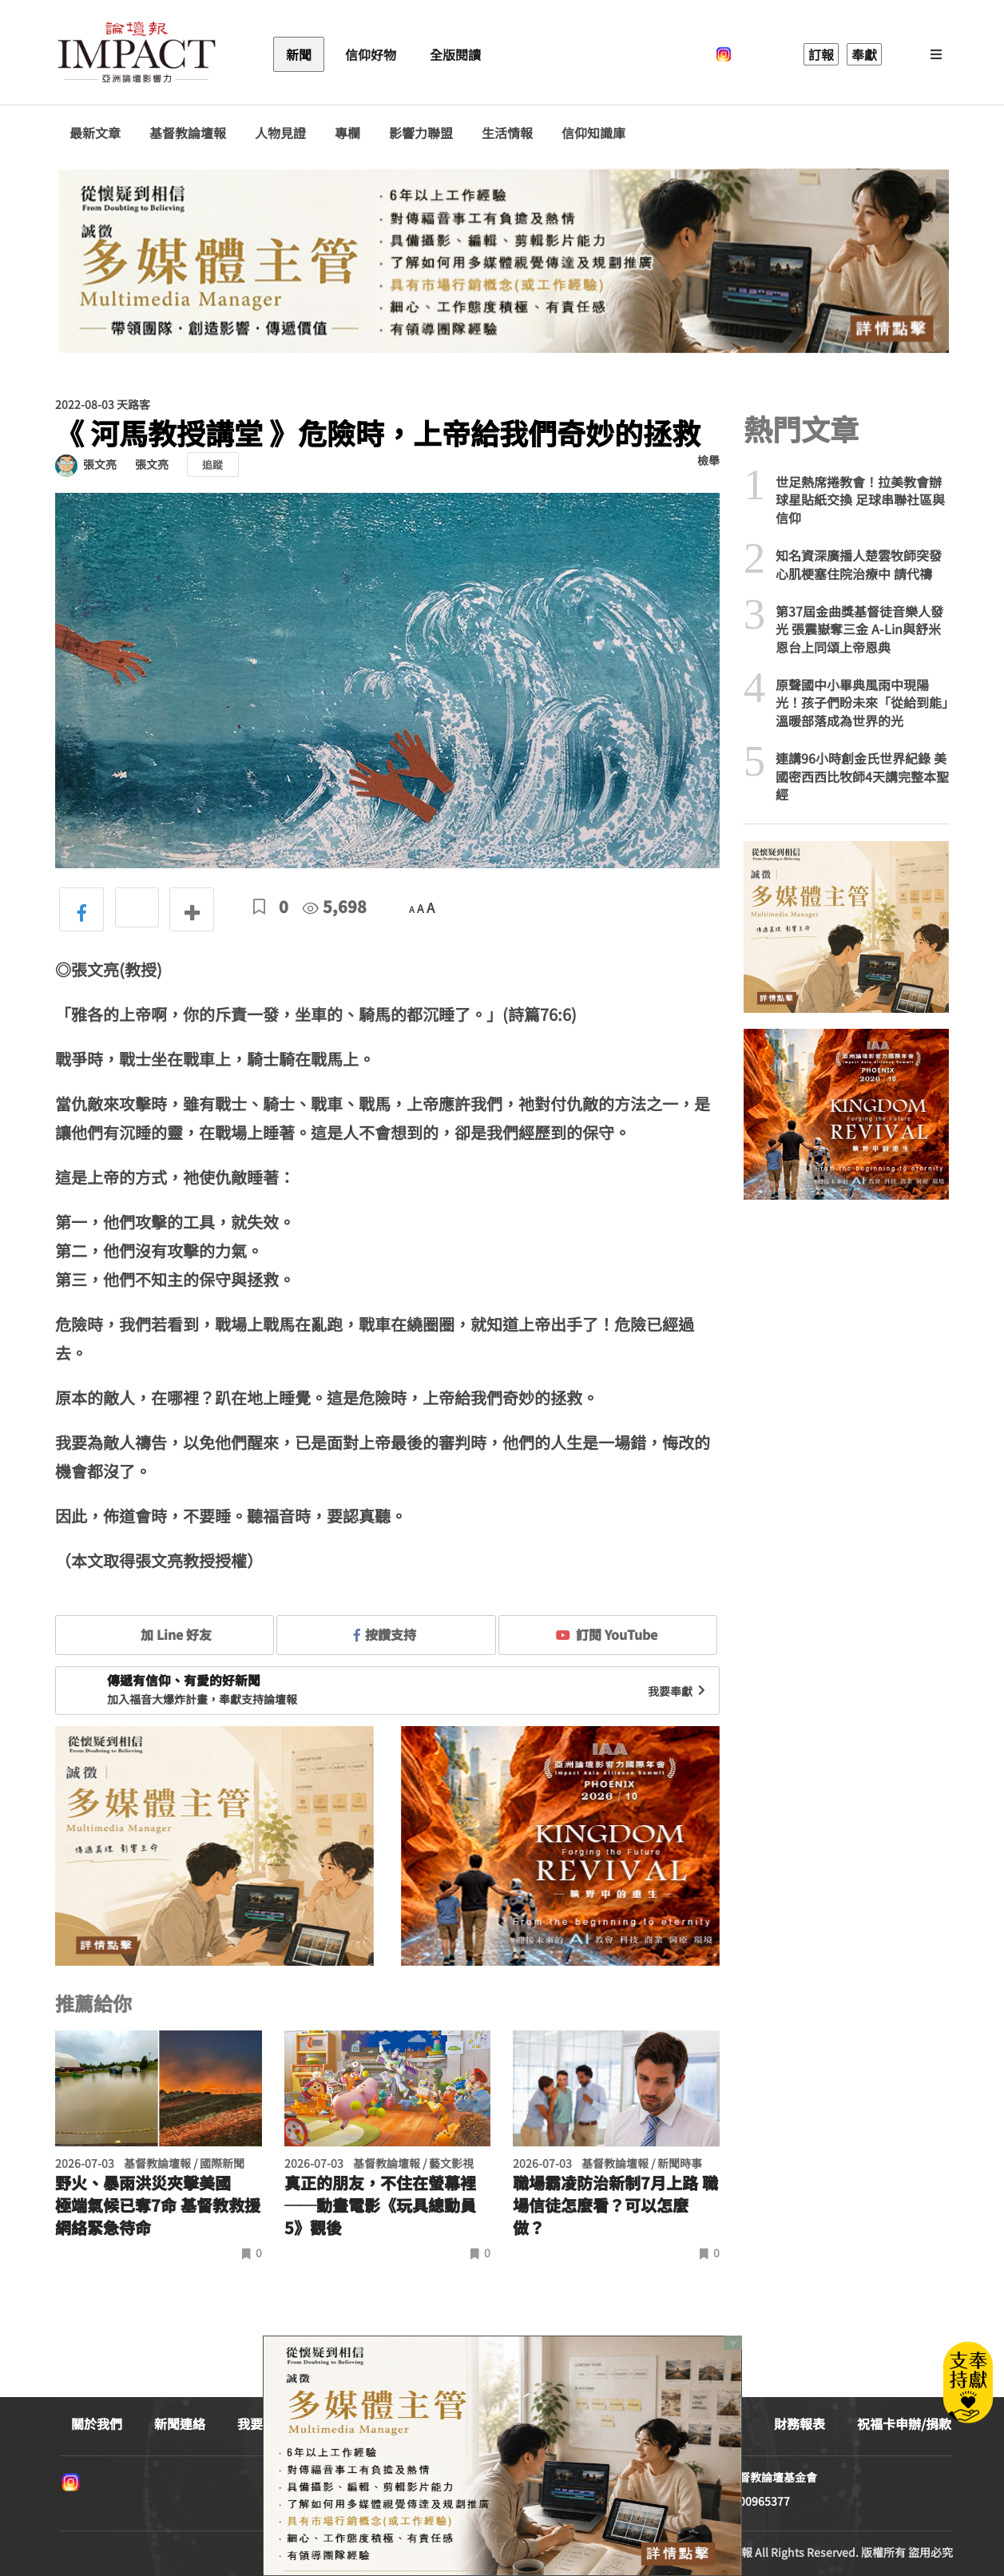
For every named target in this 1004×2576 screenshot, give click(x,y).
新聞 (299, 54)
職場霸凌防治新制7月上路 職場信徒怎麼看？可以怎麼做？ (615, 2205)
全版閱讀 (455, 54)
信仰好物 (370, 54)
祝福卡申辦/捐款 (904, 2423)
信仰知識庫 (593, 133)
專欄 (347, 133)
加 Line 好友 (164, 1634)
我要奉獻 (678, 1691)
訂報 (821, 54)
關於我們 (96, 2423)
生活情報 (507, 133)
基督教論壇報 (187, 133)
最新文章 (95, 133)
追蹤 (212, 464)
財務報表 (799, 2423)
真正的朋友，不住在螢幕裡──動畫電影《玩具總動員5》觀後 (380, 2205)
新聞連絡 (179, 2423)
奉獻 (864, 54)
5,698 (335, 906)
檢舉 (708, 460)
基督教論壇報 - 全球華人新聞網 (136, 54)
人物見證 (280, 133)
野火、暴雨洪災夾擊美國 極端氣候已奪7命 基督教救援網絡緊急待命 (157, 2205)
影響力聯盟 (421, 133)
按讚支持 (385, 1634)
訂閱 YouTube (606, 1634)
